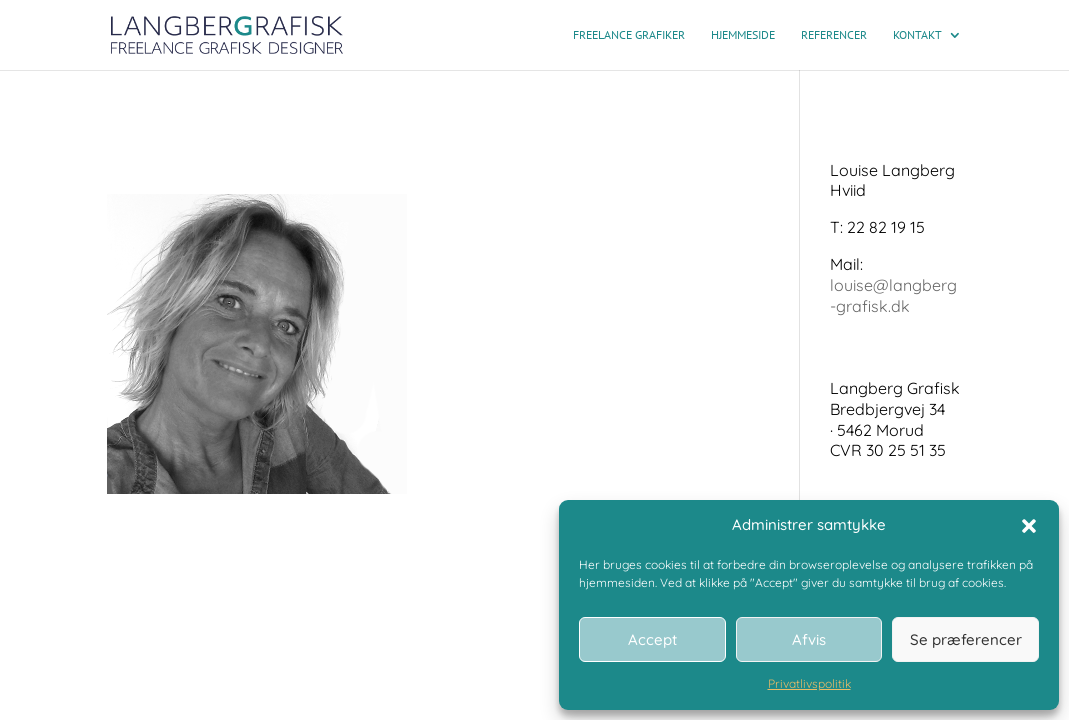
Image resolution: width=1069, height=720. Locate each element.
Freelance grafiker (629, 35)
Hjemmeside (743, 35)
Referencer (834, 35)
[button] (1029, 526)
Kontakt (917, 35)
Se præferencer (966, 639)
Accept (652, 639)
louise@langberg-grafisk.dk (893, 295)
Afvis (809, 639)
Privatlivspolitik (809, 683)
